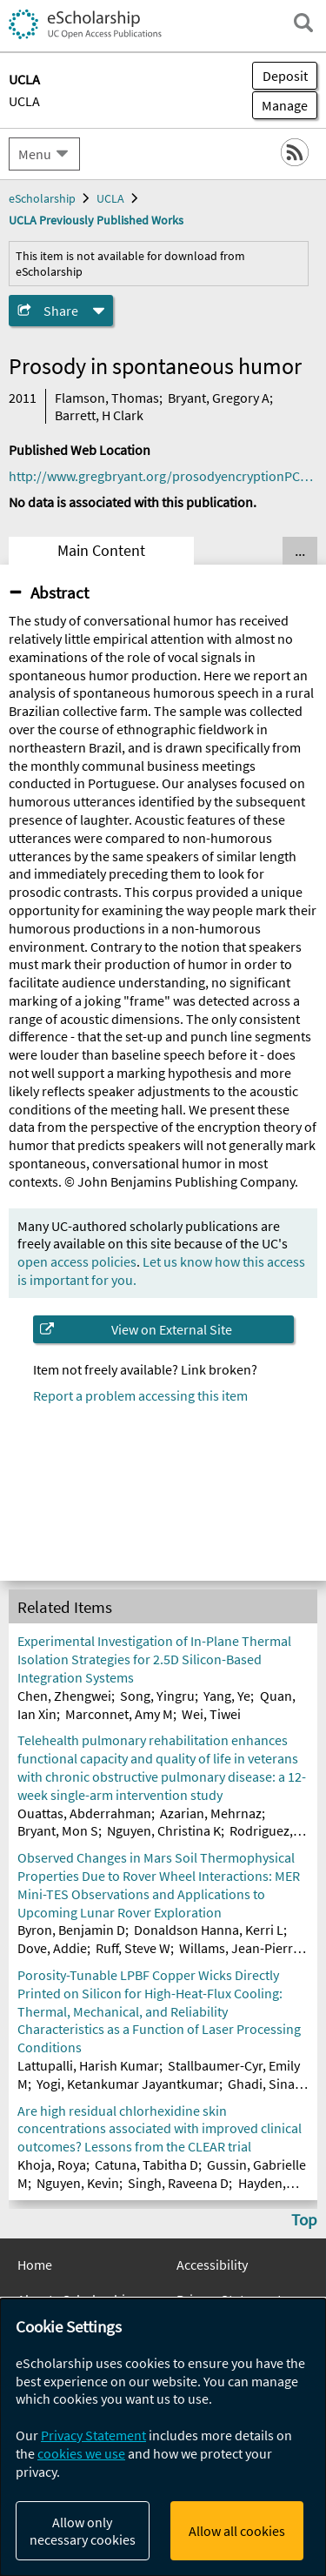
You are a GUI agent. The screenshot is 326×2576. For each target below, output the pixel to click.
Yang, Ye (226, 1695)
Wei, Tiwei (211, 1714)
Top (304, 2219)
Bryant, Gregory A (218, 397)
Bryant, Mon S (57, 1830)
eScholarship (42, 198)
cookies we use (81, 2453)
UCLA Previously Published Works (96, 220)
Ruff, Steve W (133, 1948)
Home (34, 2264)
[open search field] (303, 23)
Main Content (101, 550)
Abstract (59, 592)
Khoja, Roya (51, 2164)
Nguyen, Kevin (78, 2182)
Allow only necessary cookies (83, 2530)
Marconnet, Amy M (119, 1714)
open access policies (76, 1261)
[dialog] (163, 2437)
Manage (280, 105)
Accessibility (212, 2264)
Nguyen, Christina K (164, 1830)
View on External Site (171, 1329)
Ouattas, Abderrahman (84, 1813)
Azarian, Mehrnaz (211, 1813)
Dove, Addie (52, 1948)
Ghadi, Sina (261, 2083)
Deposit (285, 75)
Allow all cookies (237, 2530)
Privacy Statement (93, 2435)
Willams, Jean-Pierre (239, 1948)
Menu (34, 154)
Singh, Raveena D (178, 2182)
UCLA (24, 101)
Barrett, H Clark (99, 415)
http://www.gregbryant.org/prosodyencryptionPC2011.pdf (163, 476)
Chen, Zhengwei (64, 1695)
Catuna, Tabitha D (146, 2164)
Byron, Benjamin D (71, 1929)
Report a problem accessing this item (140, 1395)
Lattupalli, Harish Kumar (88, 2065)
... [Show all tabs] (300, 550)
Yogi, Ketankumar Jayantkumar (128, 2083)
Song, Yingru (157, 1695)
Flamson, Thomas (107, 397)
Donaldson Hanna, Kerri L (208, 1929)
